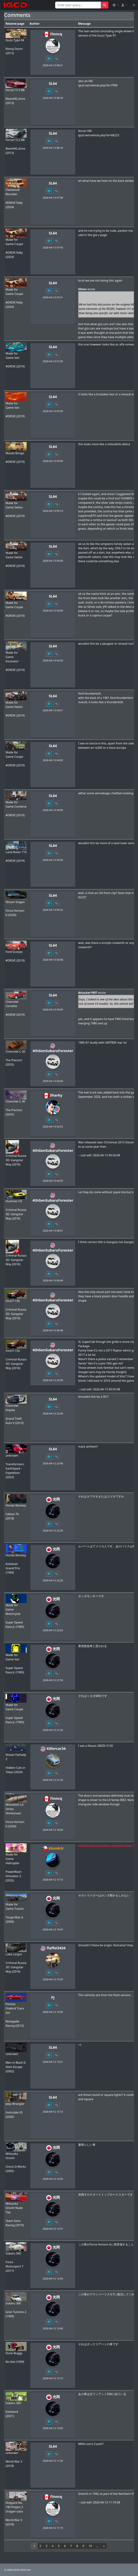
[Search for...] (78, 5)
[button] (115, 5)
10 (90, 2546)
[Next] (104, 2546)
